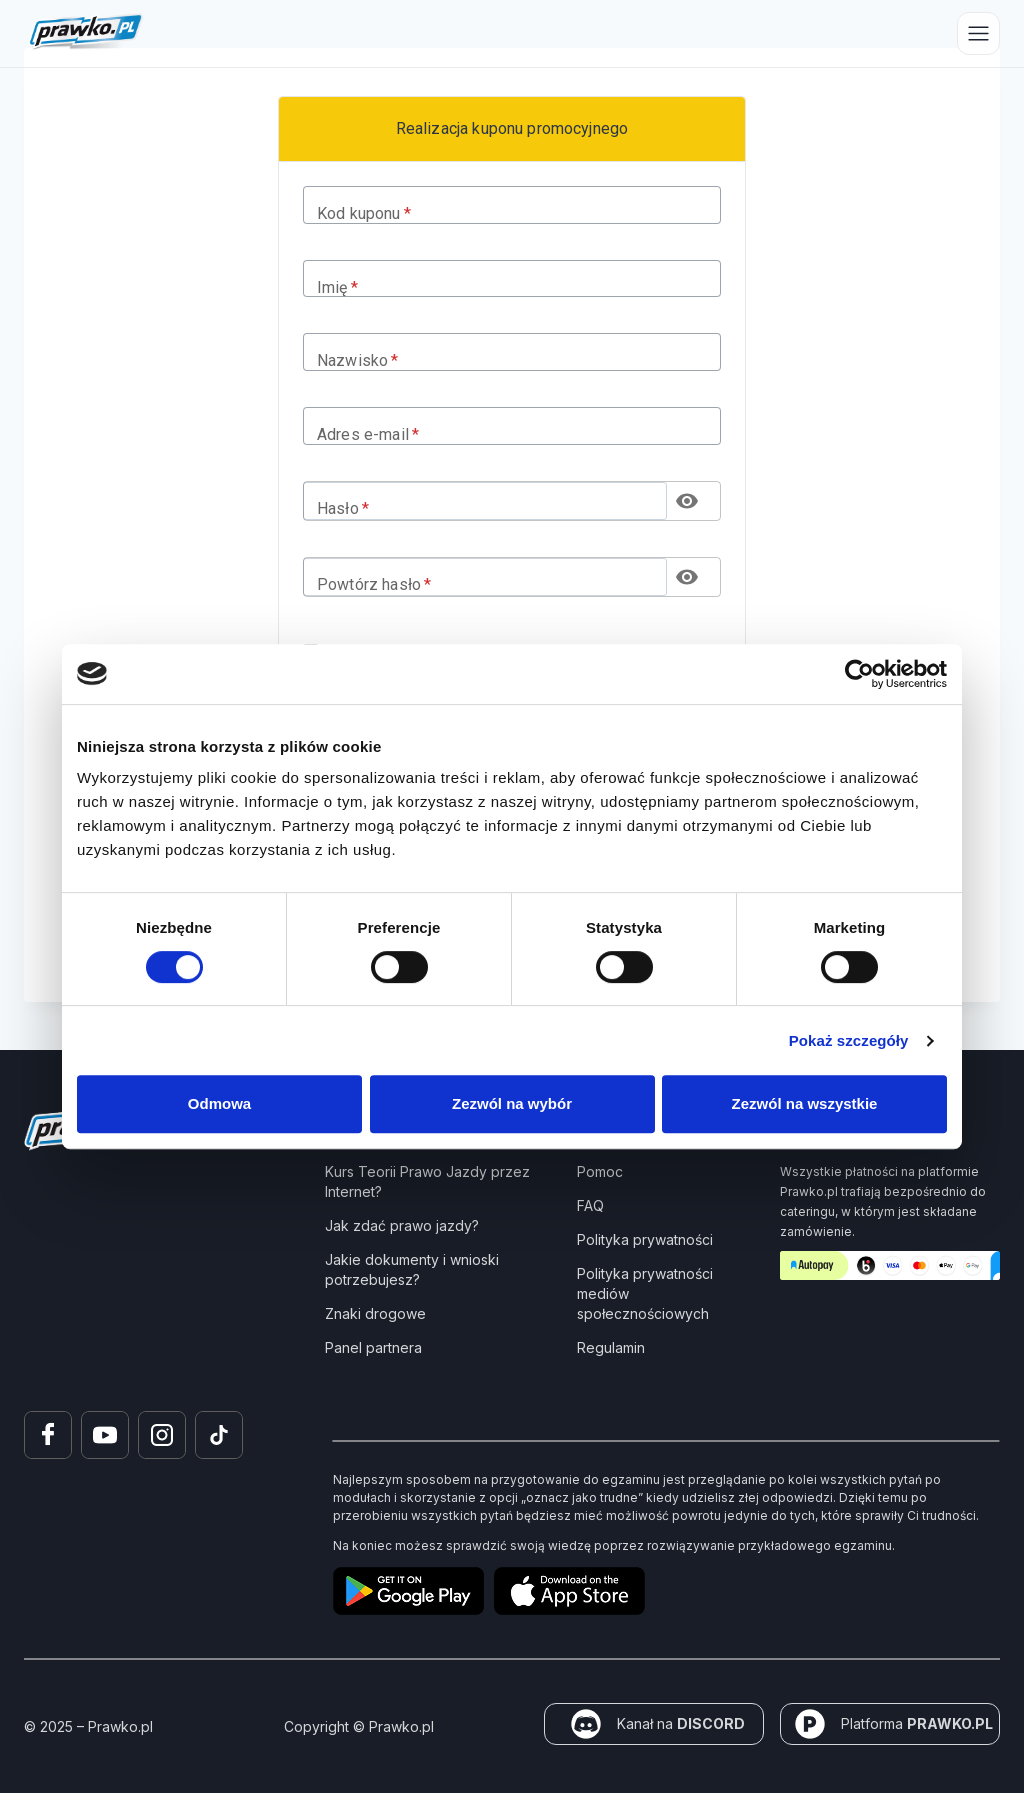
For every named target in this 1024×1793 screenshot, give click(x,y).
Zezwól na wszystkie (805, 1103)
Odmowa (219, 1103)
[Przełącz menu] (978, 33)
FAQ (590, 1205)
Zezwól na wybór (512, 1103)
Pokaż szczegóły (849, 1040)
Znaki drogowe (375, 1313)
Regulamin (611, 1347)
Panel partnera (373, 1347)
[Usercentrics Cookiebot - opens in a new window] (859, 674)
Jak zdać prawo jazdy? (402, 1225)
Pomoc (600, 1171)
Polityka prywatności (645, 1239)
